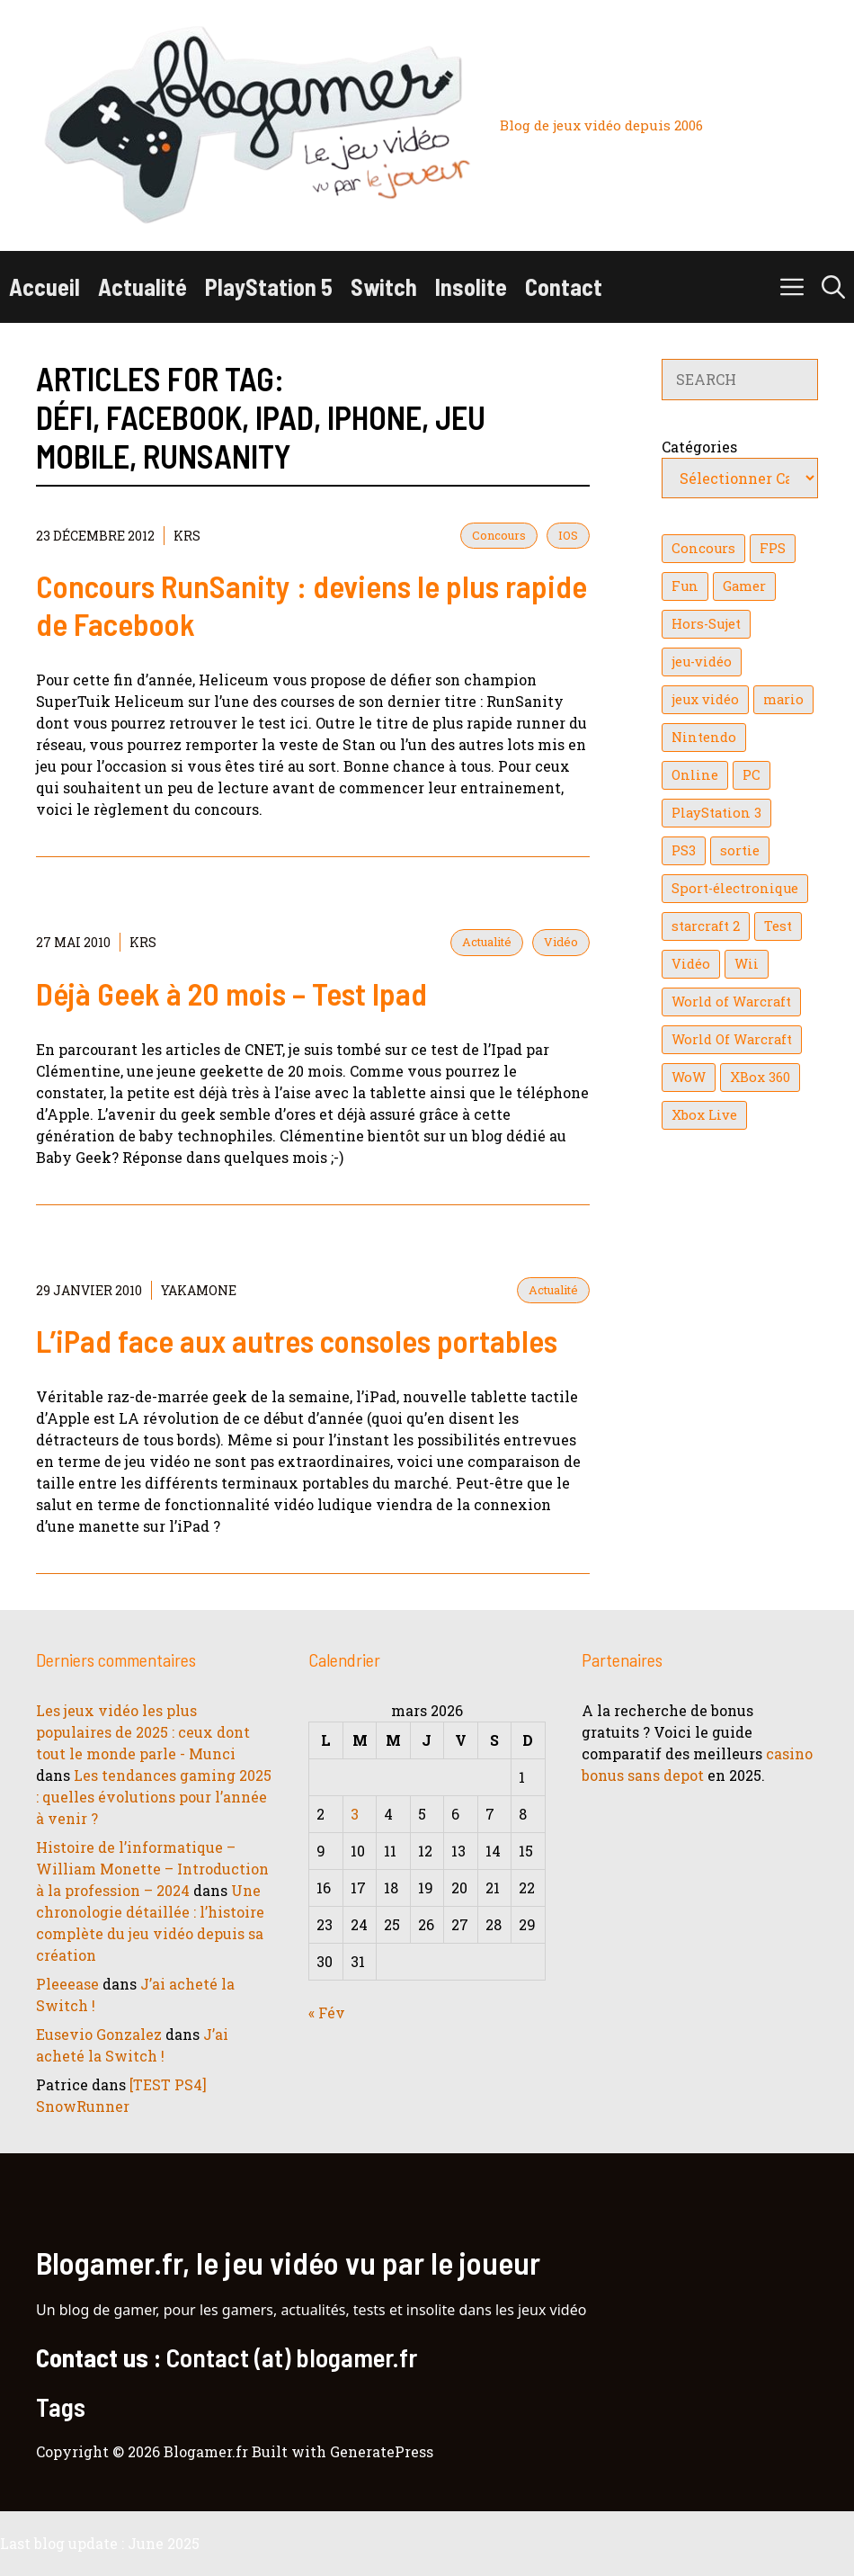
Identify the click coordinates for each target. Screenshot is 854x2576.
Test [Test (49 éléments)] (778, 926)
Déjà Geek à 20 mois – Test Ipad (231, 993)
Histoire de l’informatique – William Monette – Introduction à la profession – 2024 (152, 1869)
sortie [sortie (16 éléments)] (740, 850)
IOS (568, 535)
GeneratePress (381, 2451)
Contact (563, 286)
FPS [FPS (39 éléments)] (773, 548)
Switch (384, 286)
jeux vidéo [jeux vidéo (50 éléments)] (705, 699)
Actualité (142, 286)
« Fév (326, 2012)
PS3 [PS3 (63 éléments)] (684, 850)
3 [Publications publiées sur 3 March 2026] (355, 1813)
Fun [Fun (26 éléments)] (685, 586)
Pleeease (67, 1983)
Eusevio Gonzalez (99, 2034)
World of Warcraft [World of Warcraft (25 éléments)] (731, 1001)
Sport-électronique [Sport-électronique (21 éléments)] (735, 888)
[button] (833, 287)
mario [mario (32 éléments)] (783, 699)
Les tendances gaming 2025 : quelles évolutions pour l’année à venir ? (153, 1797)
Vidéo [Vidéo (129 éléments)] (691, 963)
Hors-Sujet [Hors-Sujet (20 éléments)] (706, 623)
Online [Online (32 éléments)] (695, 774)
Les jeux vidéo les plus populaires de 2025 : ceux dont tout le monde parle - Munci (143, 1732)
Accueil (44, 286)
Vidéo (561, 942)
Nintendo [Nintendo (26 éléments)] (704, 737)
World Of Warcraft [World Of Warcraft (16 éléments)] (732, 1039)
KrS (186, 535)
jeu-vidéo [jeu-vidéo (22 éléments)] (702, 661)
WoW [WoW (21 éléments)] (689, 1077)
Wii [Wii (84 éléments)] (746, 963)
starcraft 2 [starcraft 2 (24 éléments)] (706, 926)
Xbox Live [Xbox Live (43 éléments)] (704, 1114)
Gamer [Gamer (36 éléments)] (744, 586)
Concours (499, 535)
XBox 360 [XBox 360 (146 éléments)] (760, 1077)
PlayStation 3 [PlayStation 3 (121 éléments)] (716, 812)
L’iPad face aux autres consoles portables (296, 1340)
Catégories (699, 446)
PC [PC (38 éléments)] (752, 774)
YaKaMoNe (198, 1290)
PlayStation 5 (269, 286)
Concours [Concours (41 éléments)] (703, 548)
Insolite (471, 286)
